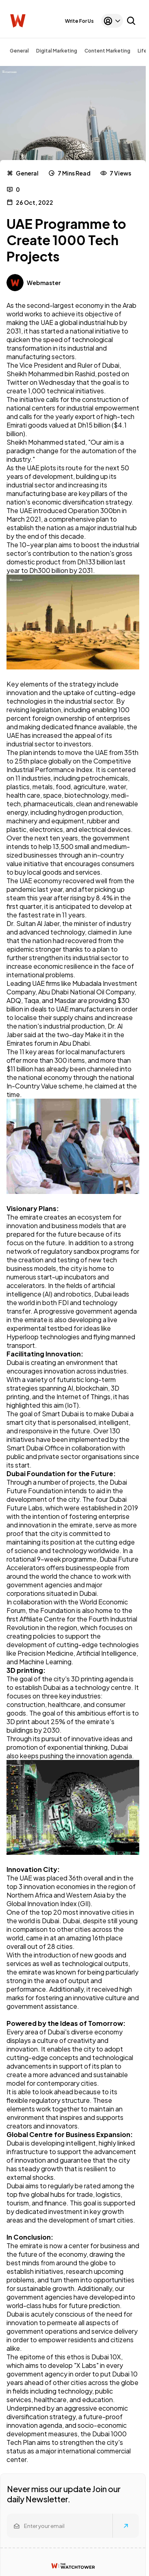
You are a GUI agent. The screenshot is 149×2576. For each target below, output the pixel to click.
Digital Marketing (56, 51)
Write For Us (79, 21)
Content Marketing (107, 51)
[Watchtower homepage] (73, 2566)
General (19, 51)
